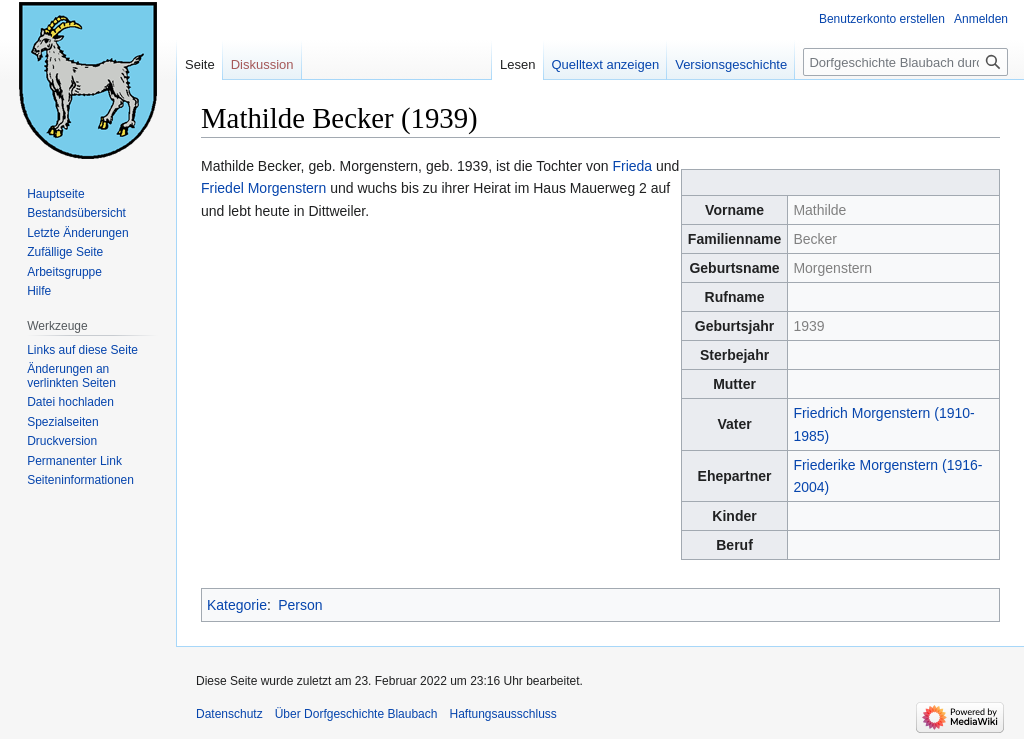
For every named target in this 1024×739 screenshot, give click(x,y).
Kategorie (237, 605)
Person (300, 605)
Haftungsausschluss (502, 714)
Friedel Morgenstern (263, 188)
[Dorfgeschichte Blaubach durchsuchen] (905, 62)
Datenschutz (229, 714)
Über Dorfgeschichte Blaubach (356, 714)
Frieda (632, 166)
